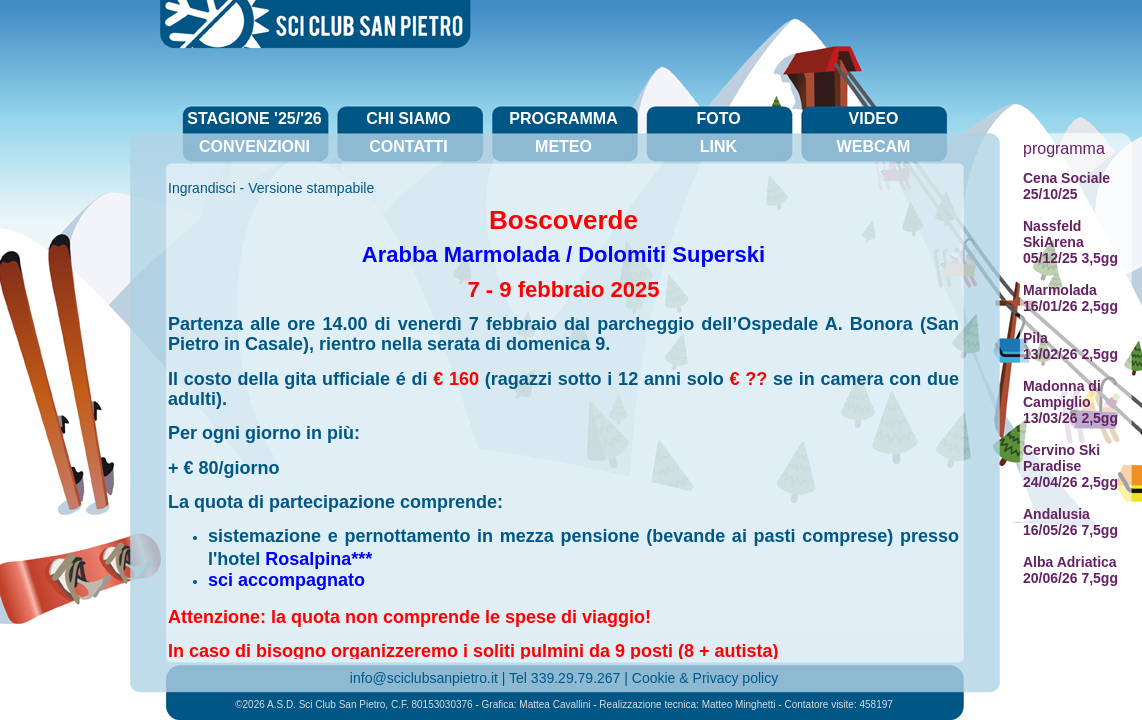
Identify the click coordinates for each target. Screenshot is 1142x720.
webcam (874, 146)
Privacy (716, 678)
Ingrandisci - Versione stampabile (271, 188)
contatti (408, 146)
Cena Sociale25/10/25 (1066, 186)
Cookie (654, 678)
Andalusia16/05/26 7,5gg (1070, 522)
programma (563, 118)
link (718, 146)
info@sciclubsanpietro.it (424, 678)
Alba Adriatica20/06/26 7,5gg (1070, 570)
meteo (563, 146)
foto (718, 118)
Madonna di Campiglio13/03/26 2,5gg (1070, 402)
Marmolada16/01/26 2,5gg (1070, 298)
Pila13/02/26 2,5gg (1070, 346)
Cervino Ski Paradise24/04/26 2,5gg (1070, 466)
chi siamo (408, 118)
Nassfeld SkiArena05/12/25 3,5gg (1070, 242)
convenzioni (254, 146)
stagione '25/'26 (254, 118)
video (874, 118)
